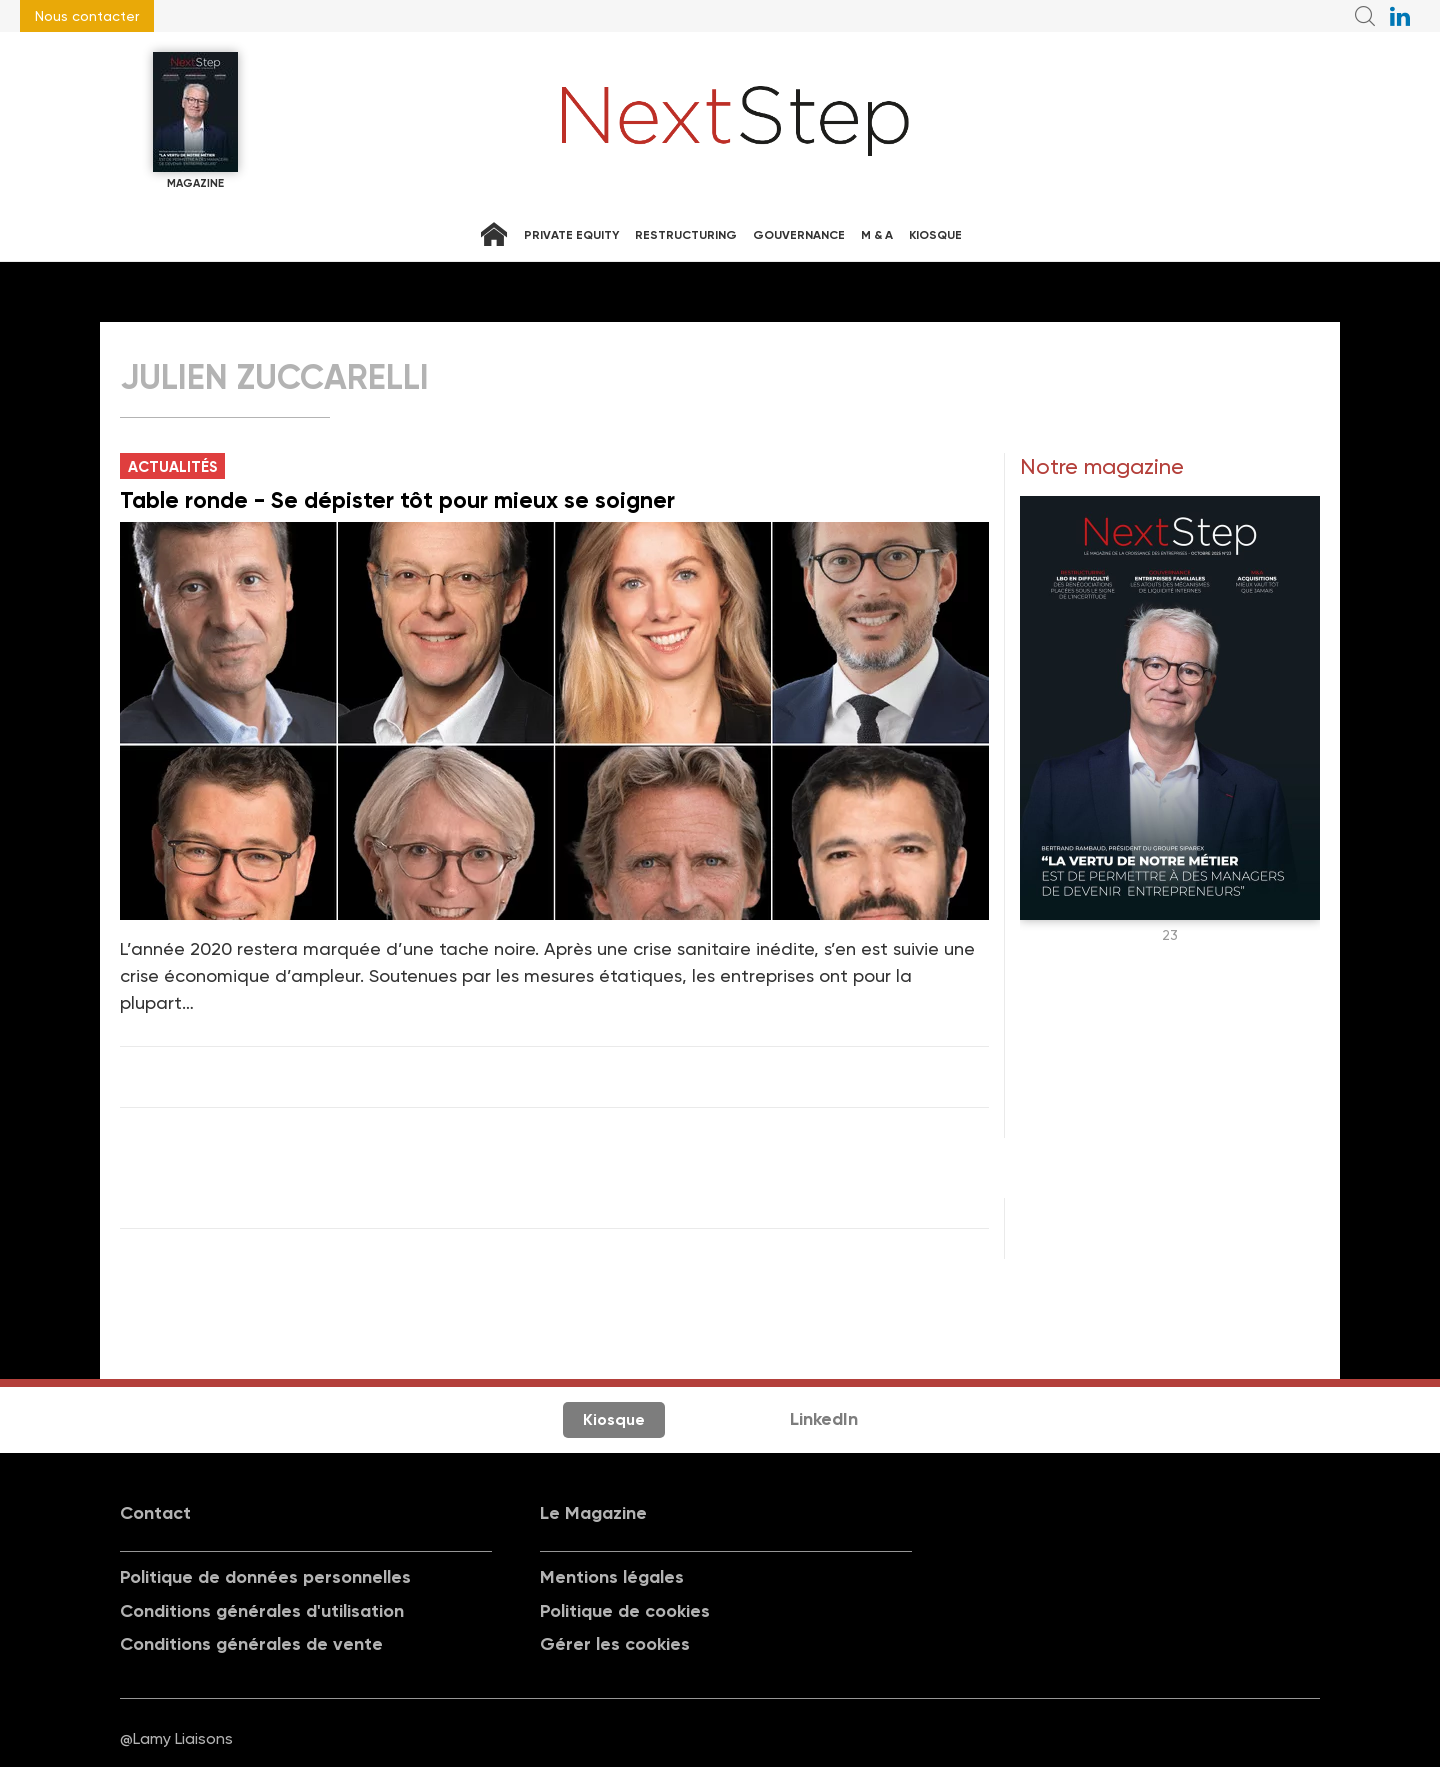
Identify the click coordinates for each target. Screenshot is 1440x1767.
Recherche (1365, 16)
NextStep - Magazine (736, 121)
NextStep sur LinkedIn (1400, 16)
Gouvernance (799, 235)
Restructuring (686, 235)
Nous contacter (87, 16)
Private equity (571, 235)
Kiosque (935, 235)
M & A (877, 235)
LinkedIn (824, 1419)
